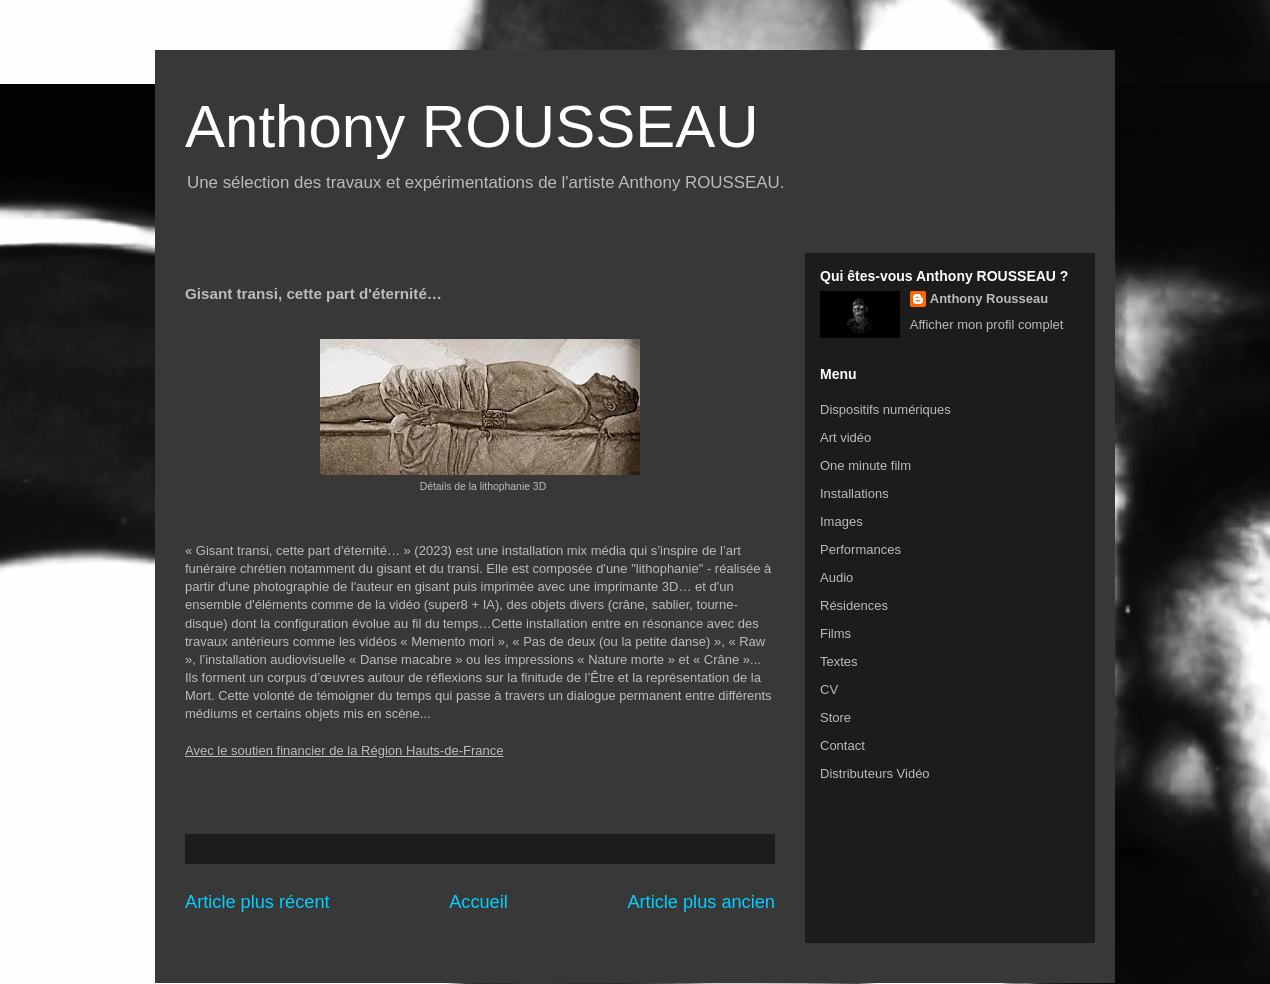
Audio (836, 577)
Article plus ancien (701, 902)
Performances (860, 549)
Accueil (478, 902)
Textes (839, 661)
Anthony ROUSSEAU (472, 126)
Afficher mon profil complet (987, 324)
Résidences (854, 605)
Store (835, 717)
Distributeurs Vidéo (875, 773)
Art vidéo (845, 437)
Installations (854, 493)
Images (841, 521)
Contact (842, 745)
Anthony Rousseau (989, 298)
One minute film (865, 465)
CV (829, 689)
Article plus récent (257, 902)
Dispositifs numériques (885, 409)
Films (835, 633)
